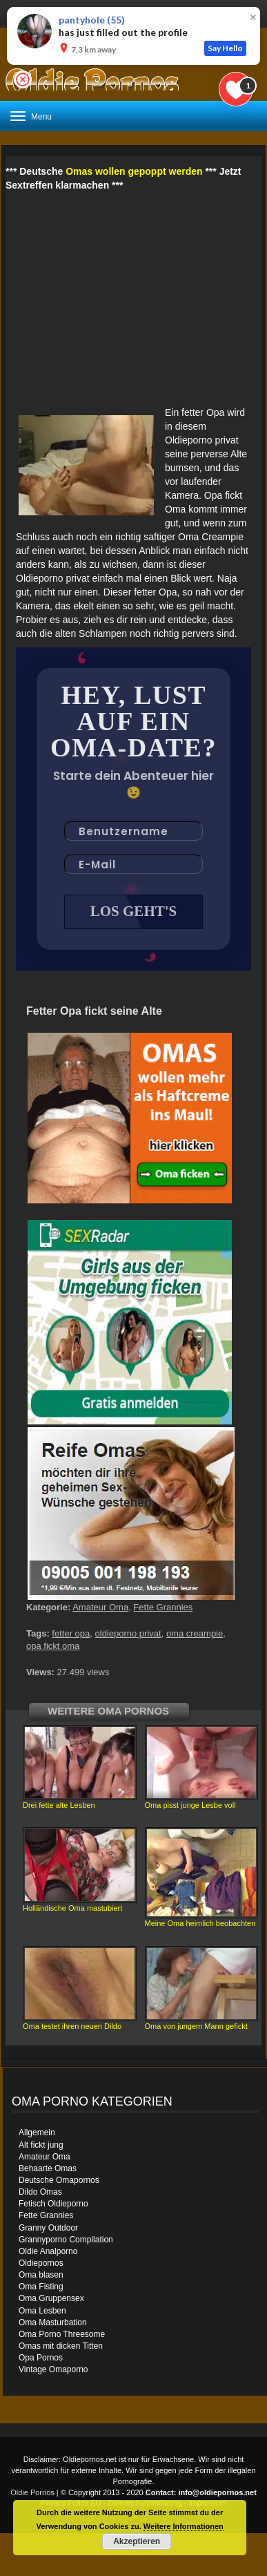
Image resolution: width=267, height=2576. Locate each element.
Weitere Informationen (184, 2526)
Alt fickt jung (41, 2145)
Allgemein (37, 2132)
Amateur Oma (100, 1607)
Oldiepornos (41, 2263)
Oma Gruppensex (51, 2298)
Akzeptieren (136, 2541)
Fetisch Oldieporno (53, 2203)
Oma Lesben (42, 2311)
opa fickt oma (52, 1646)
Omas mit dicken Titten (61, 2346)
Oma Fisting (41, 2286)
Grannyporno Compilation (66, 2239)
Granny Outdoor (48, 2228)
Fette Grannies (162, 1607)
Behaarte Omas (48, 2168)
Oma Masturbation (53, 2322)
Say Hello (225, 48)
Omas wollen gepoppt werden (134, 171)
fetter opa (71, 1633)
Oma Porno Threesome (62, 2334)
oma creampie (194, 1633)
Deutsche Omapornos (59, 2180)
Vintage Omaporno (53, 2369)
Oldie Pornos (32, 2492)
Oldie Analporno (48, 2251)
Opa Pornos (41, 2358)
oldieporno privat (128, 1633)
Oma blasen (41, 2275)
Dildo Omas (40, 2192)
